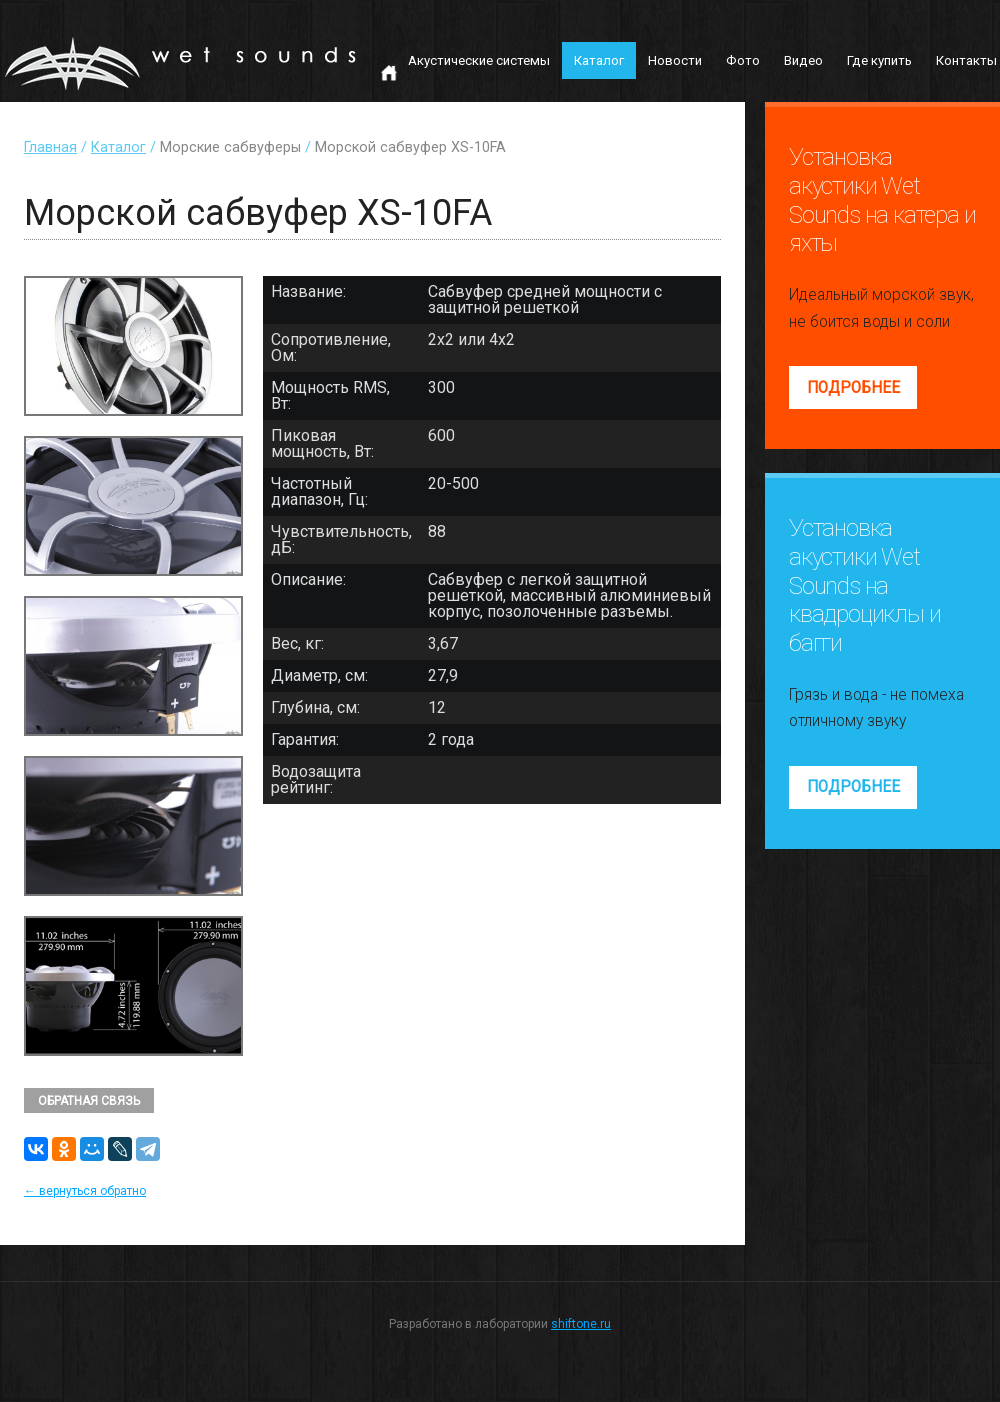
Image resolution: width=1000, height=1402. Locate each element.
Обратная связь (89, 1101)
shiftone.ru (581, 1324)
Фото (743, 60)
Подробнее (853, 388)
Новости (675, 60)
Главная (50, 147)
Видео (803, 60)
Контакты (966, 60)
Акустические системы (479, 60)
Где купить (879, 60)
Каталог (599, 60)
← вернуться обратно (85, 1191)
